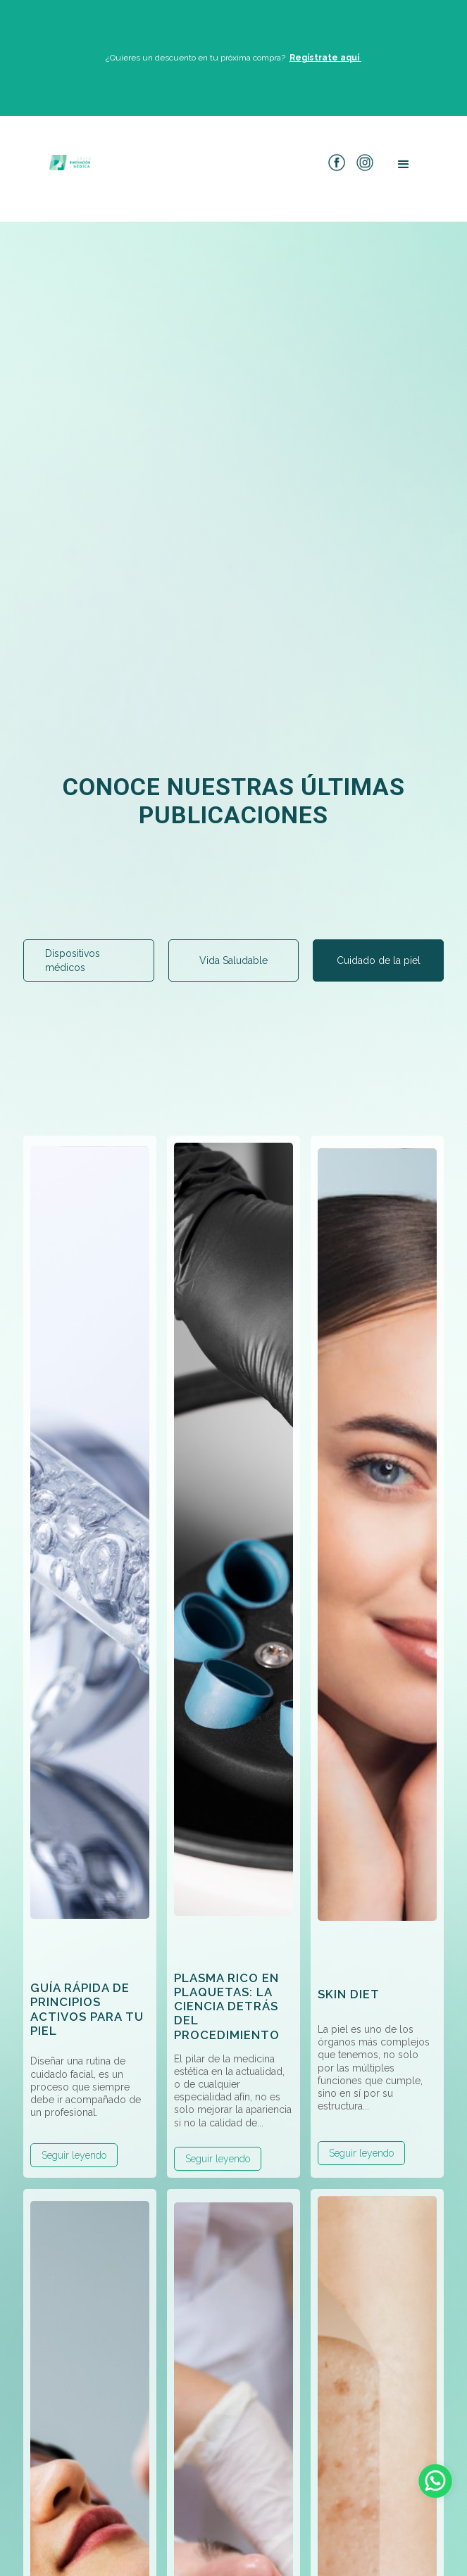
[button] (403, 165)
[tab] (88, 960)
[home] (67, 162)
